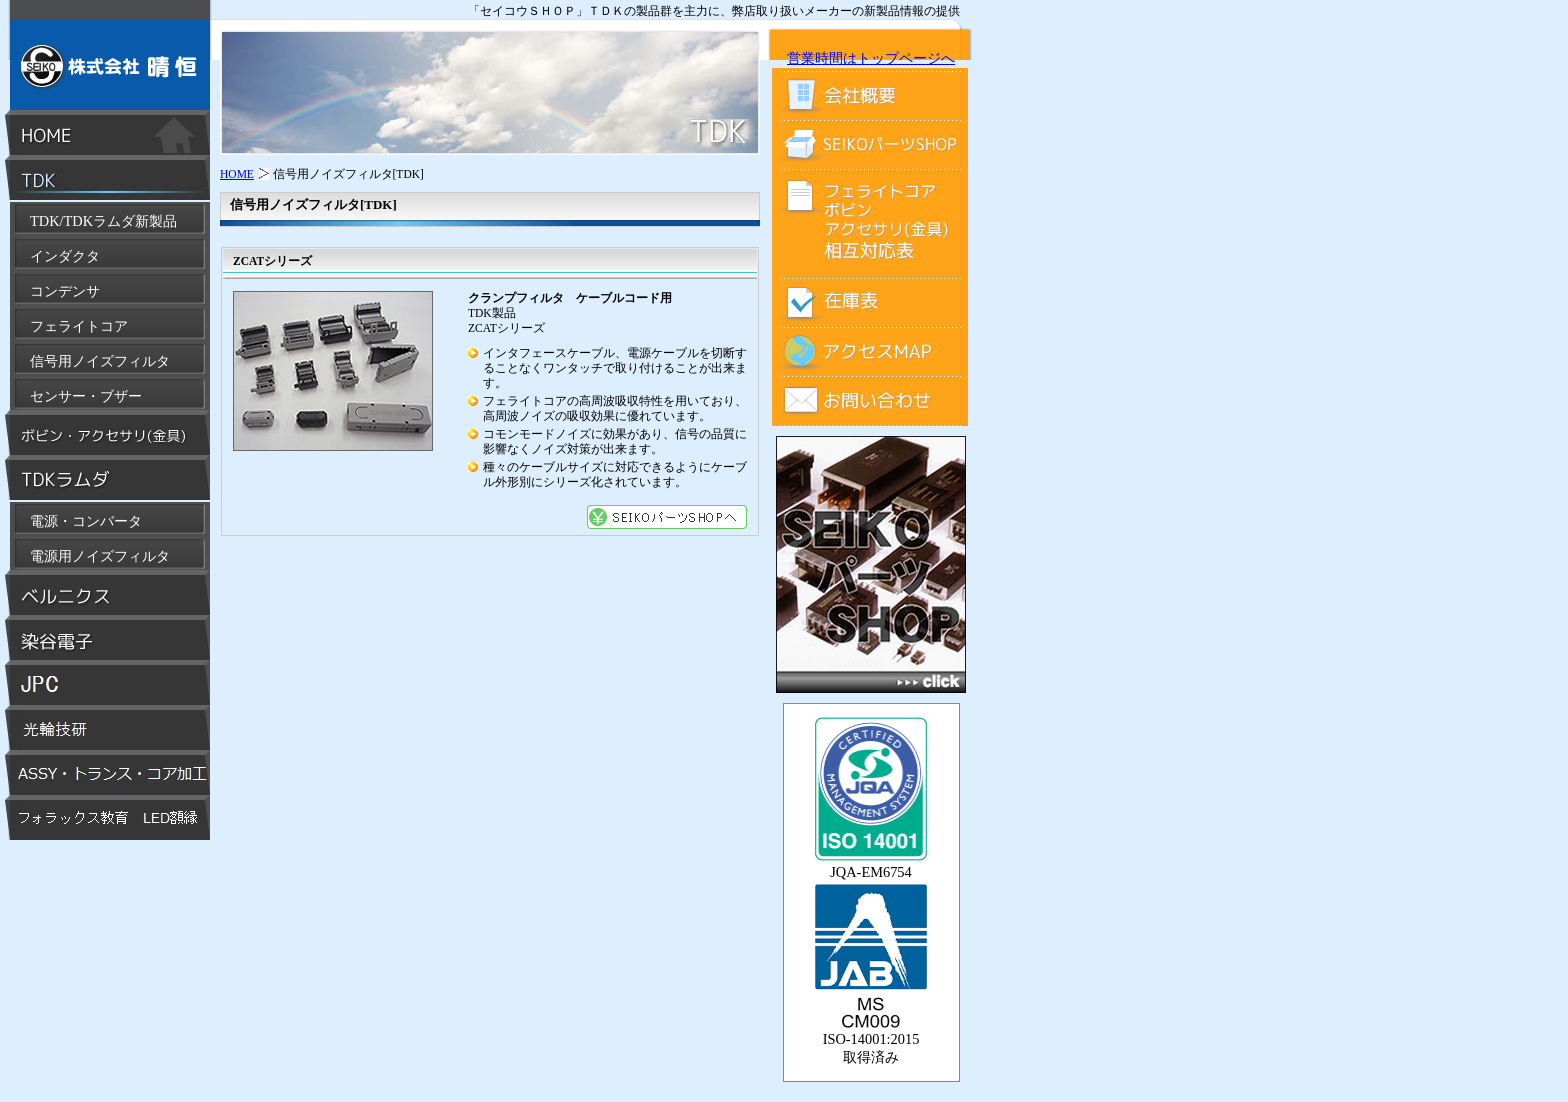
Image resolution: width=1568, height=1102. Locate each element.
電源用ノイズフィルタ (100, 556)
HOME (237, 174)
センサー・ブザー (86, 396)
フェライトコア (79, 326)
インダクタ (65, 256)
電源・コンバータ (86, 521)
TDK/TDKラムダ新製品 (103, 221)
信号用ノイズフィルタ (100, 361)
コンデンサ (65, 291)
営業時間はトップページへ (871, 58)
